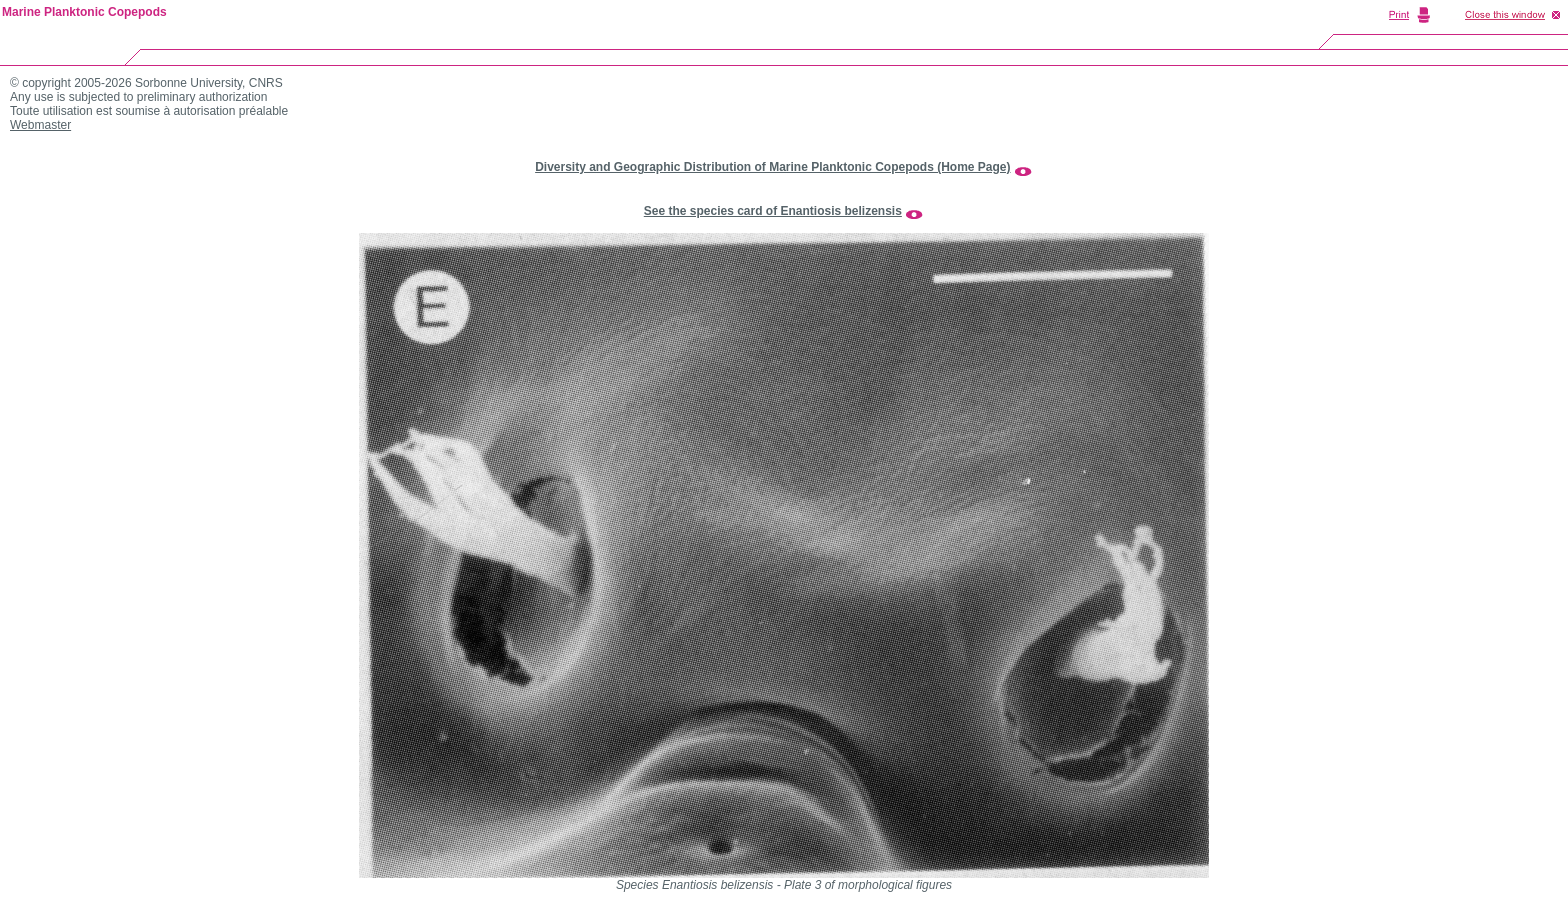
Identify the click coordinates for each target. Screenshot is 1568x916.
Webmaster (40, 125)
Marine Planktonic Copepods (84, 12)
